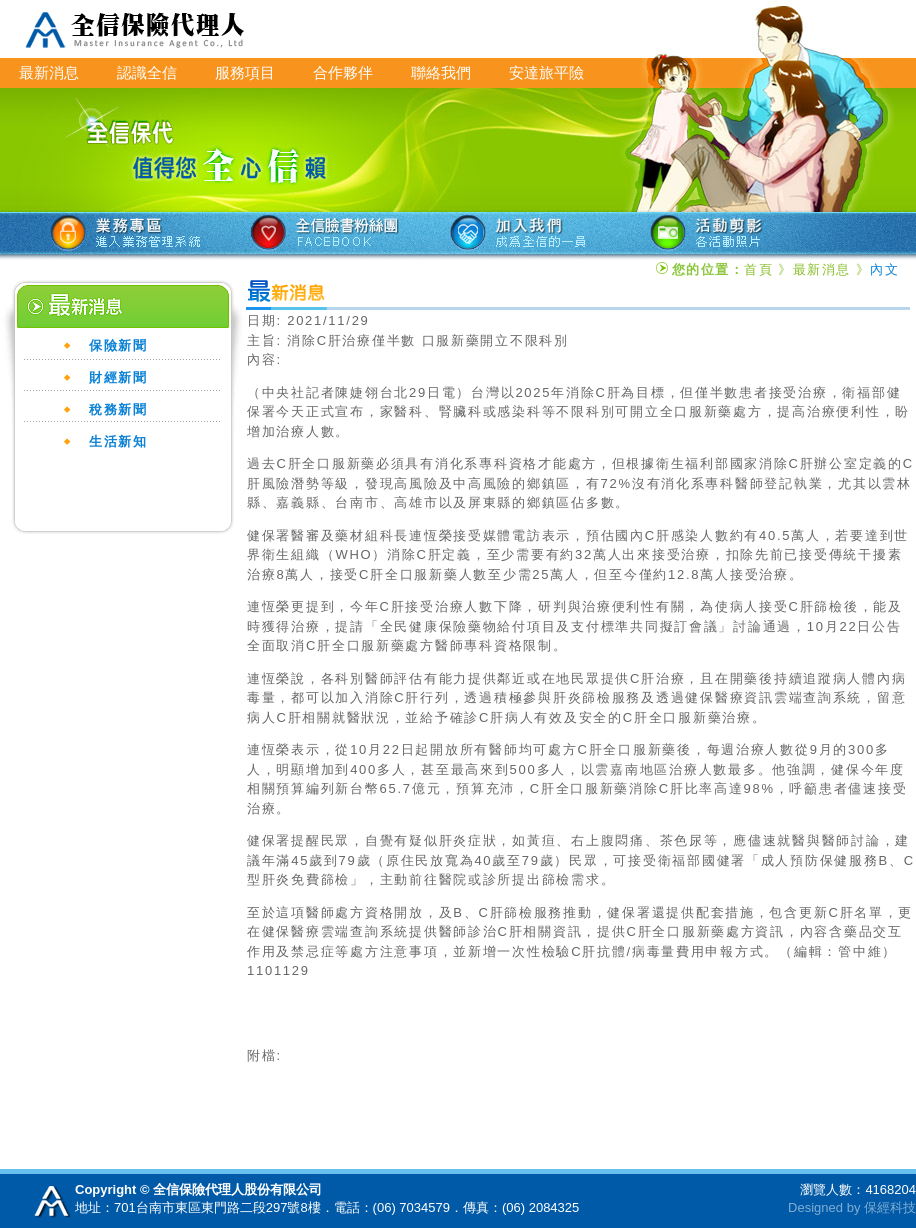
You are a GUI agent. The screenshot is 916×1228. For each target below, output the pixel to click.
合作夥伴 (343, 73)
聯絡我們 (441, 73)
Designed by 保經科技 (852, 1207)
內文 (884, 269)
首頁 (758, 269)
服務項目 (245, 73)
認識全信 (147, 73)
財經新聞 (118, 377)
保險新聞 (118, 345)
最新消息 (49, 73)
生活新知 (118, 441)
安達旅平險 (546, 73)
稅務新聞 (118, 409)
